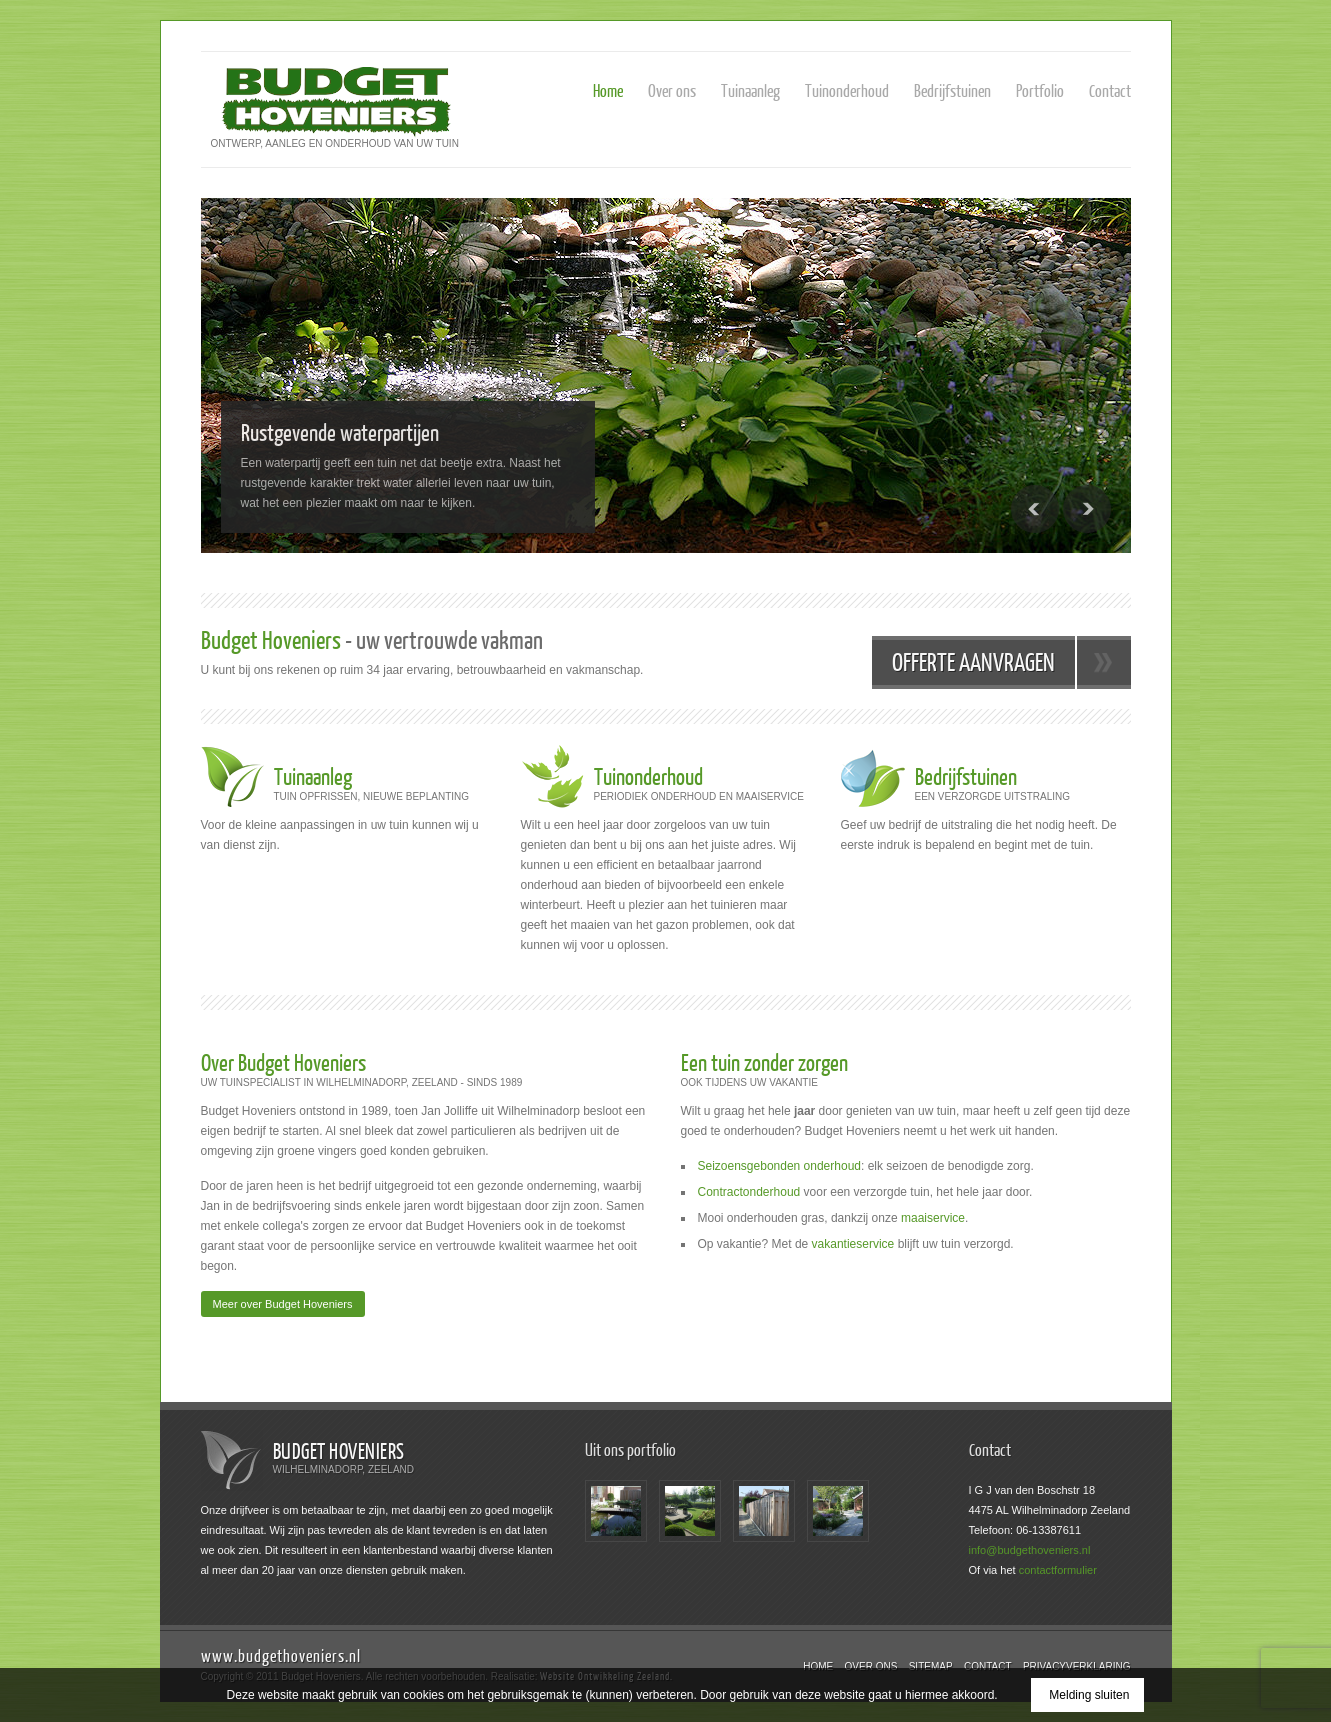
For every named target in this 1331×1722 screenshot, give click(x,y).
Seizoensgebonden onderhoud (779, 1166)
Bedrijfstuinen (952, 90)
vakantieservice (853, 1244)
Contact (1110, 90)
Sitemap (931, 1666)
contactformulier (1058, 1570)
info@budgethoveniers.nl (1030, 1550)
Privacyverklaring (1077, 1666)
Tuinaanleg (750, 90)
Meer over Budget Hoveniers (283, 1304)
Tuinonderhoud (847, 90)
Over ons (672, 90)
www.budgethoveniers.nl (281, 1655)
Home (608, 90)
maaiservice (933, 1218)
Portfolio (1040, 90)
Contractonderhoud (749, 1192)
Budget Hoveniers (339, 1450)
